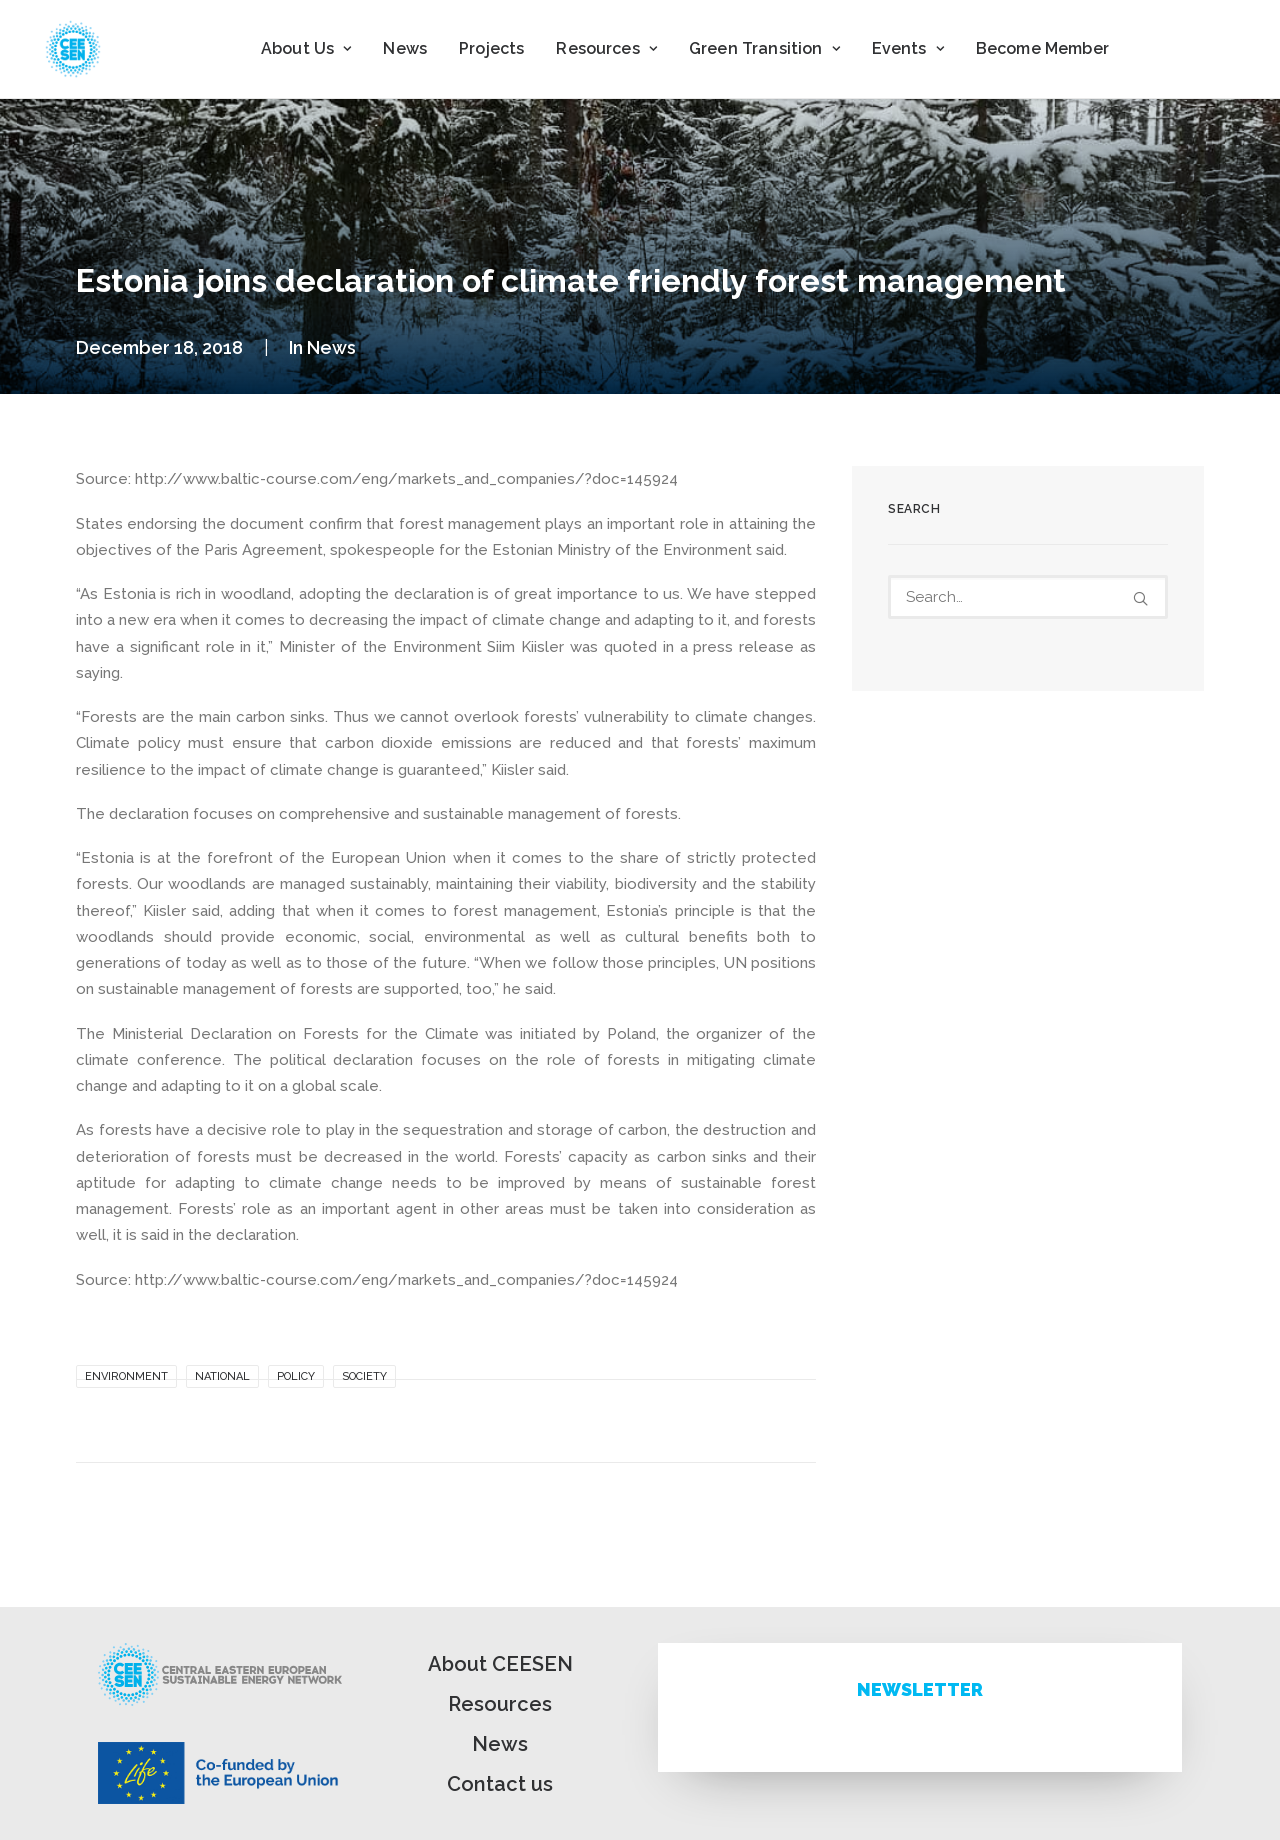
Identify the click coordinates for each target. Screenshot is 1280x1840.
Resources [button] (606, 48)
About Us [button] (306, 48)
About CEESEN (500, 1664)
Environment (126, 1376)
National (222, 1376)
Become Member (1042, 48)
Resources (500, 1704)
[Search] (1028, 597)
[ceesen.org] (73, 49)
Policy (296, 1376)
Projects (491, 48)
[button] (1140, 598)
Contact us (500, 1784)
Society (364, 1376)
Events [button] (908, 48)
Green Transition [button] (764, 48)
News (405, 48)
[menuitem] (306, 49)
